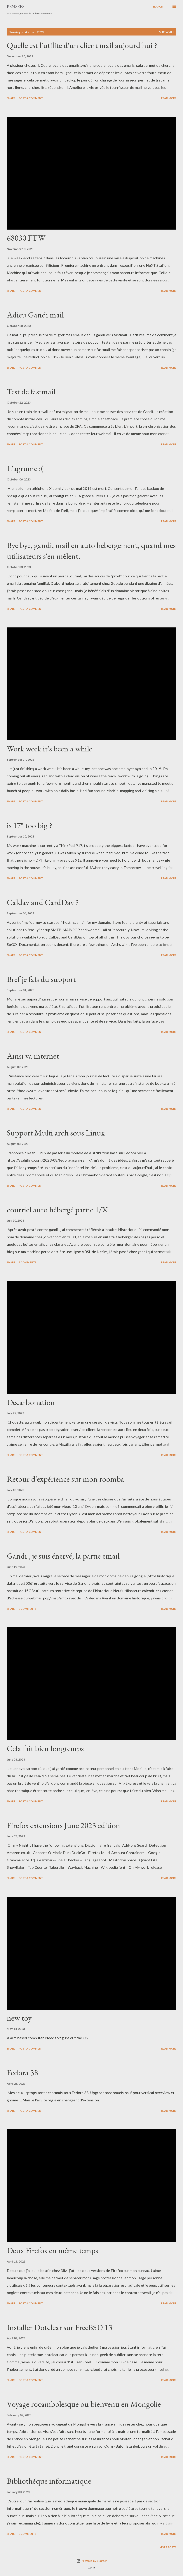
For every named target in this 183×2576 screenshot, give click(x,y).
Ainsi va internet (33, 1056)
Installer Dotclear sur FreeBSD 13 (59, 2327)
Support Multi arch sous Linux (56, 1132)
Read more (168, 98)
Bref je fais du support (41, 979)
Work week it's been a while (49, 748)
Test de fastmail (31, 391)
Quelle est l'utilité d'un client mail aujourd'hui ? (82, 45)
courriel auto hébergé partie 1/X (57, 1209)
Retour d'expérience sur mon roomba (65, 1479)
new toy (19, 2018)
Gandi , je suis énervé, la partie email (63, 1555)
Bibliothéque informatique (49, 2481)
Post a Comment (31, 98)
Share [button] (11, 98)
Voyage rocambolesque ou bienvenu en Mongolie (84, 2404)
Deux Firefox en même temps (52, 2250)
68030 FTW (26, 238)
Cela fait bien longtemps (45, 1748)
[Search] (158, 6)
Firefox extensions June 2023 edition (63, 1825)
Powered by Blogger (91, 2561)
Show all (167, 32)
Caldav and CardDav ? (43, 902)
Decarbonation (31, 1402)
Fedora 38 (22, 2072)
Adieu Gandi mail (35, 314)
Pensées (15, 6)
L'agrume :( (25, 468)
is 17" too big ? (29, 825)
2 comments (27, 1262)
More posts (167, 2547)
